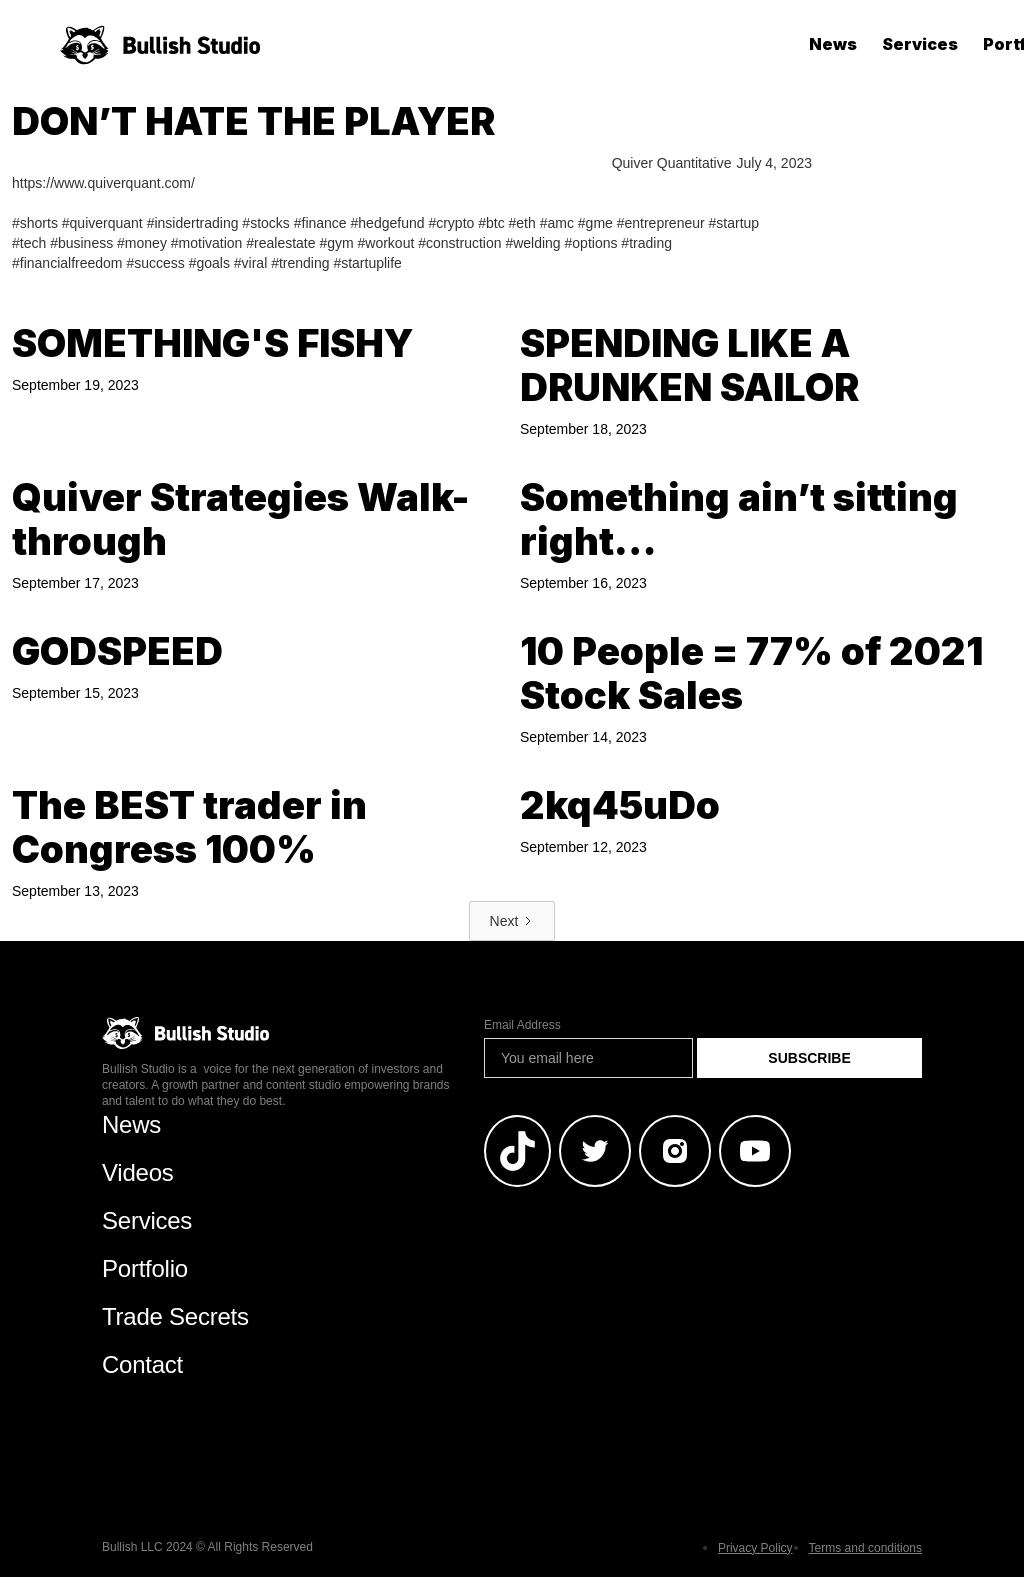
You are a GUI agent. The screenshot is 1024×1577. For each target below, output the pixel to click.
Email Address (522, 1025)
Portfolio (145, 1268)
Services (920, 44)
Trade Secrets (175, 1316)
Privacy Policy (755, 1548)
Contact (142, 1364)
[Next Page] (512, 921)
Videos (138, 1172)
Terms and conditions (865, 1548)
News (833, 44)
